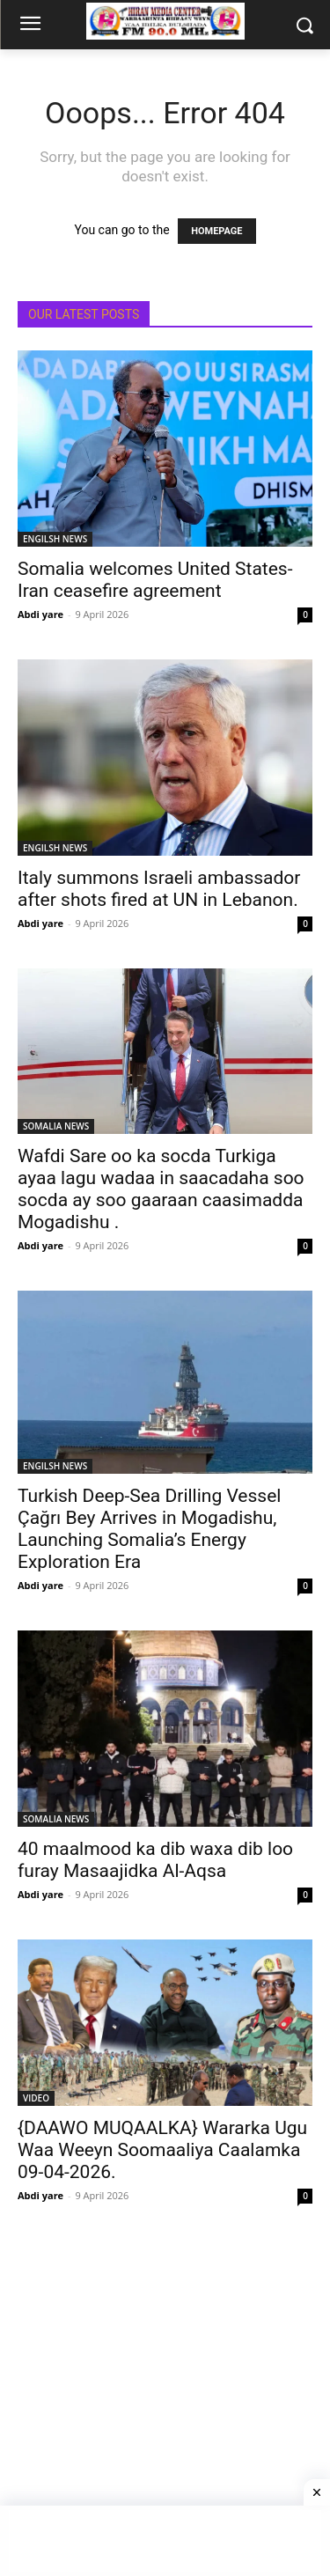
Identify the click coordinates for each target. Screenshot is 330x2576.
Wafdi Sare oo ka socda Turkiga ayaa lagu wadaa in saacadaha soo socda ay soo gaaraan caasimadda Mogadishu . (161, 1189)
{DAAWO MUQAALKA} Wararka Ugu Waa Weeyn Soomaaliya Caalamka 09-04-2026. (162, 2149)
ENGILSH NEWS (55, 539)
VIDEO (36, 2098)
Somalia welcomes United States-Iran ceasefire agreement (155, 579)
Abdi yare (40, 614)
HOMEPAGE (216, 231)
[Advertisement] (165, 2406)
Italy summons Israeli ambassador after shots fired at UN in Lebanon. (159, 888)
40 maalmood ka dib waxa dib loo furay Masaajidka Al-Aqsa (155, 1859)
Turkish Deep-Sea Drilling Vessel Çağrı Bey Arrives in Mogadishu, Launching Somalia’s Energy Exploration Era (149, 1528)
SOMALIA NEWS (56, 1126)
